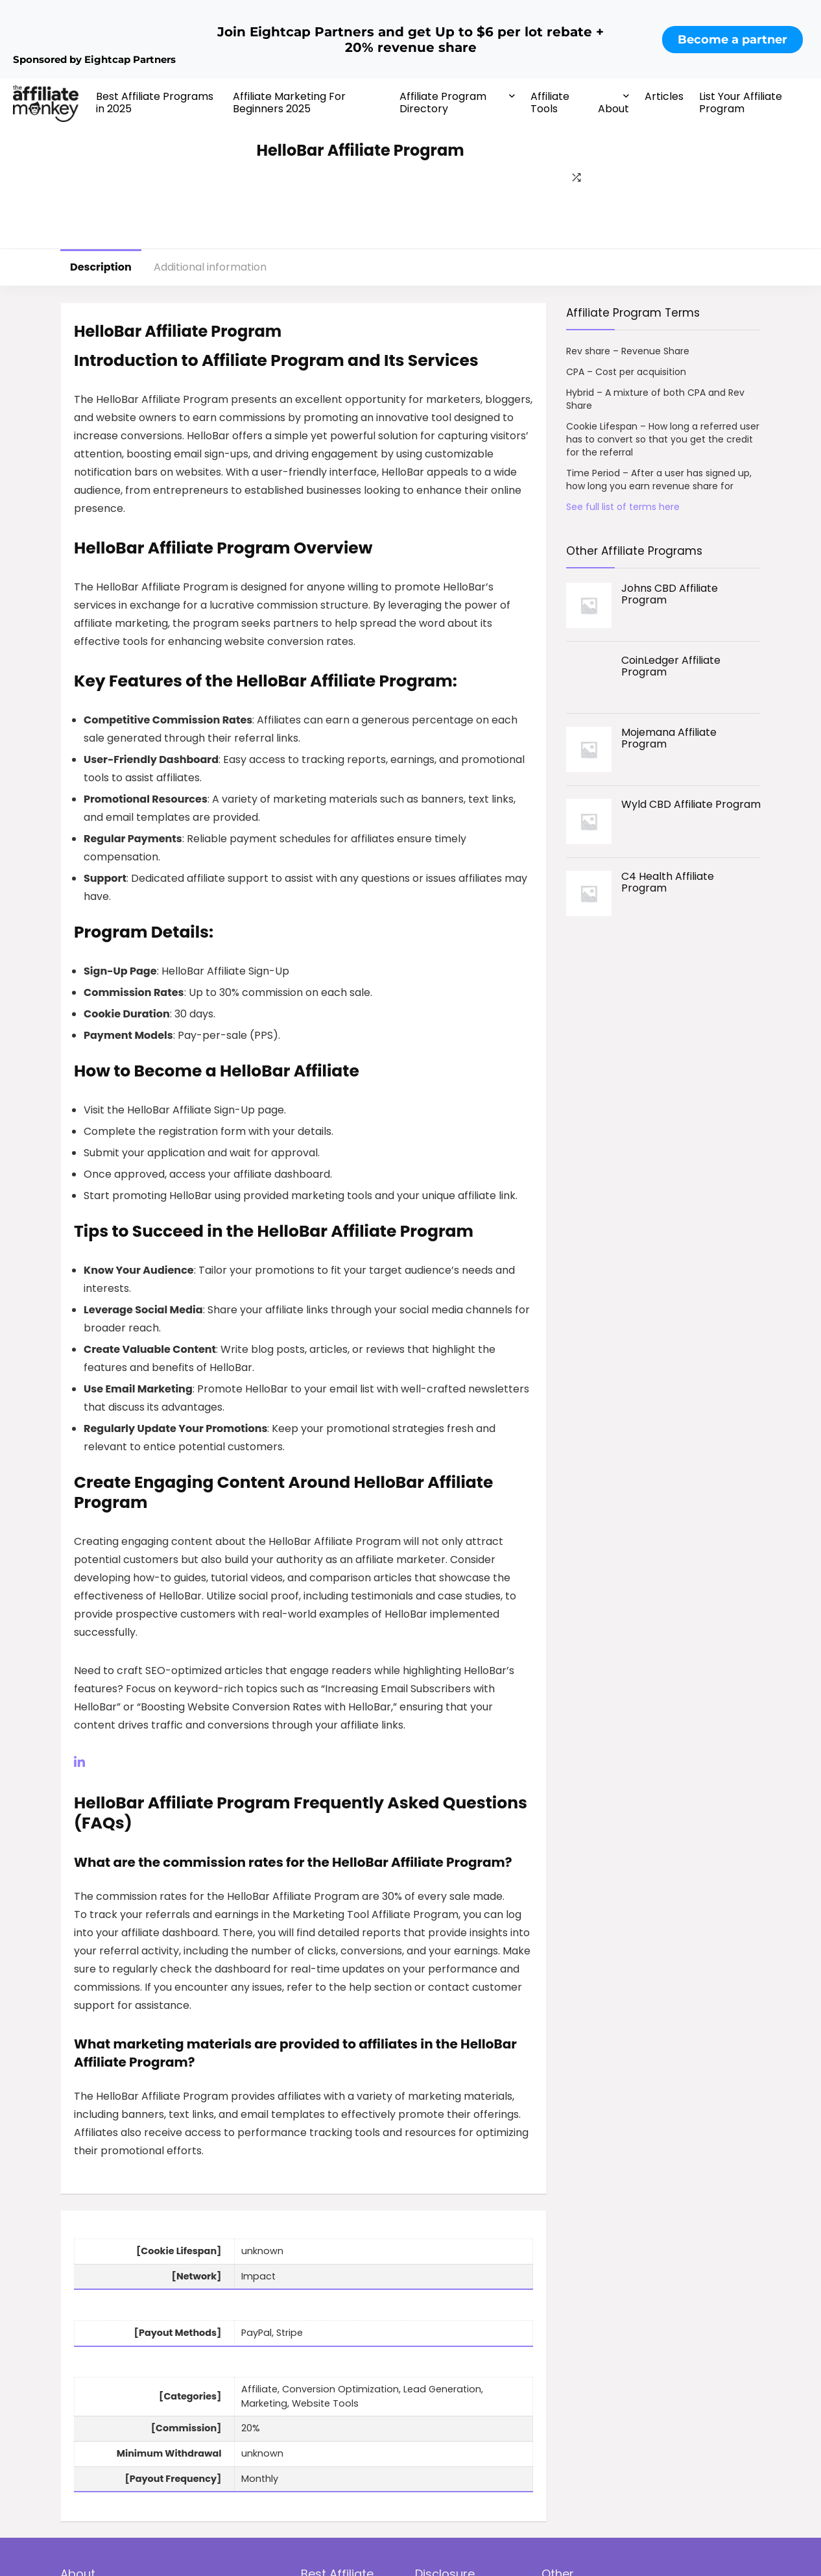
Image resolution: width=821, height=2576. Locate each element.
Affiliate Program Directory (442, 102)
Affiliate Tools (549, 102)
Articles (664, 96)
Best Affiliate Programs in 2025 (154, 102)
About (613, 108)
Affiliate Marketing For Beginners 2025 (289, 102)
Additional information (210, 267)
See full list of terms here (623, 506)
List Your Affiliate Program (740, 102)
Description (101, 267)
